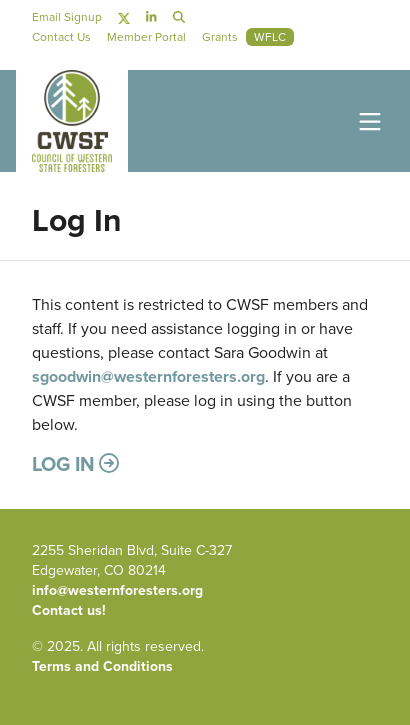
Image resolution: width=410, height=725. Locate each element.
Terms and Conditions (102, 666)
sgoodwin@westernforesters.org (148, 376)
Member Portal (146, 37)
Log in (75, 463)
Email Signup (67, 17)
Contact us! (69, 610)
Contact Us (61, 37)
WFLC (270, 37)
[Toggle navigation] (366, 120)
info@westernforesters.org (117, 590)
